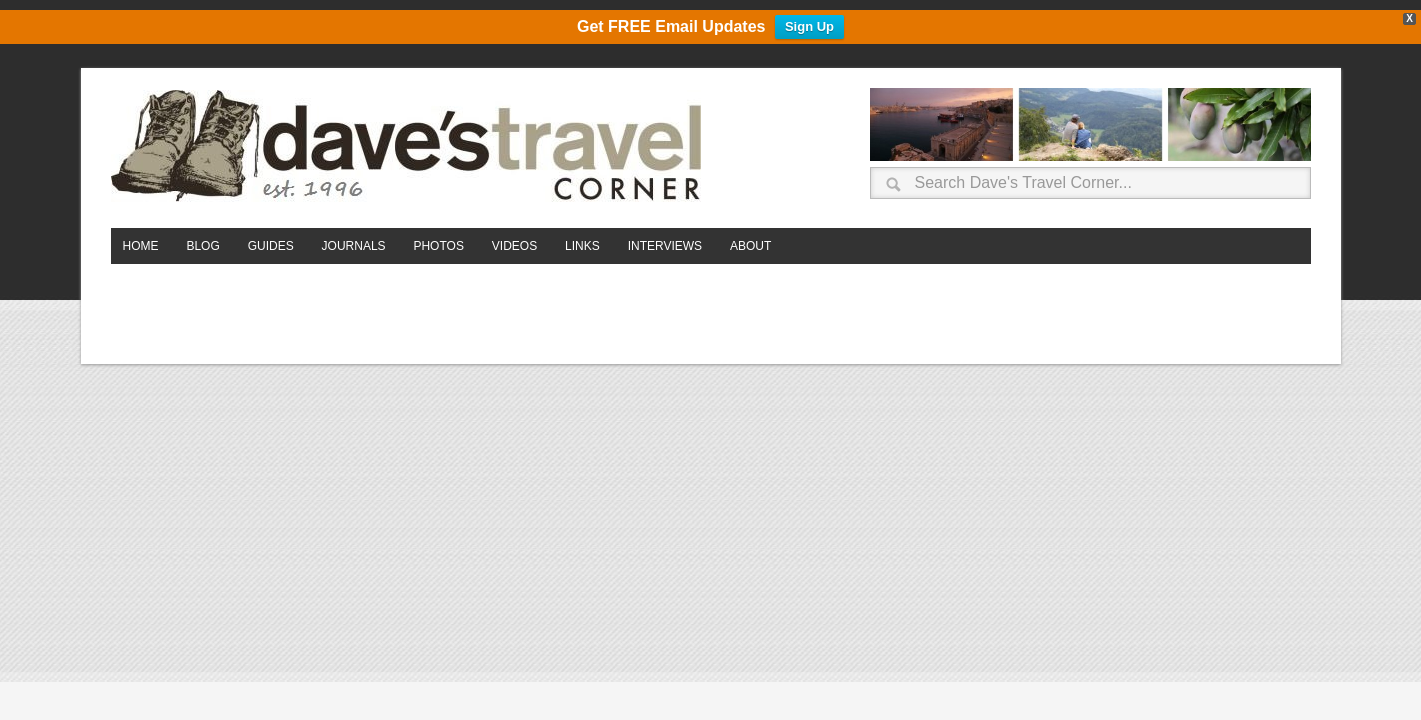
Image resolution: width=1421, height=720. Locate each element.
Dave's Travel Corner (411, 147)
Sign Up (809, 27)
